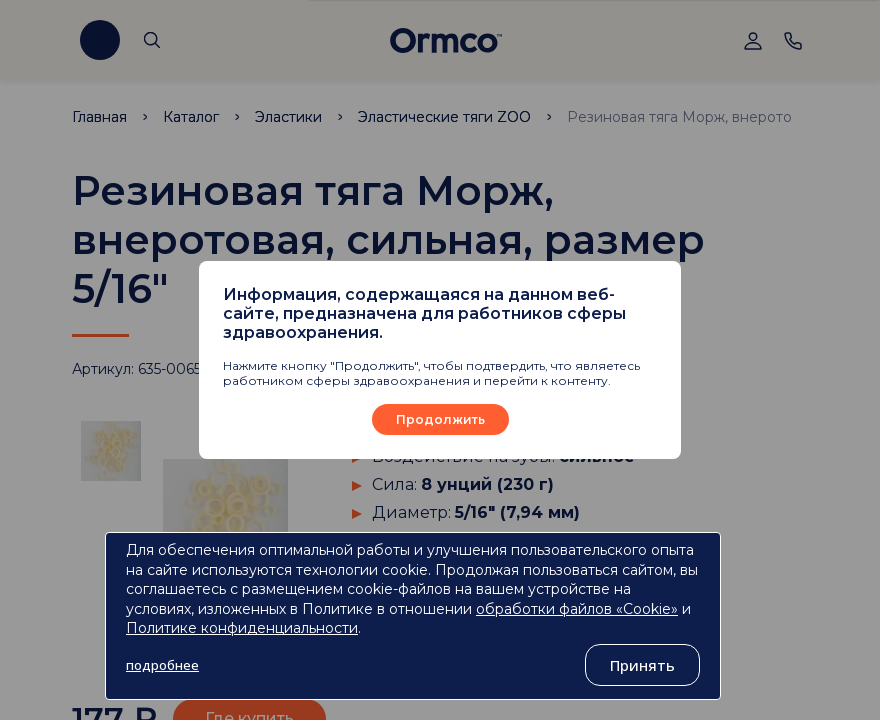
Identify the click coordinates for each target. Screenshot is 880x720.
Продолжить (440, 419)
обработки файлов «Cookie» (577, 609)
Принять (642, 665)
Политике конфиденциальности (242, 628)
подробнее (162, 665)
